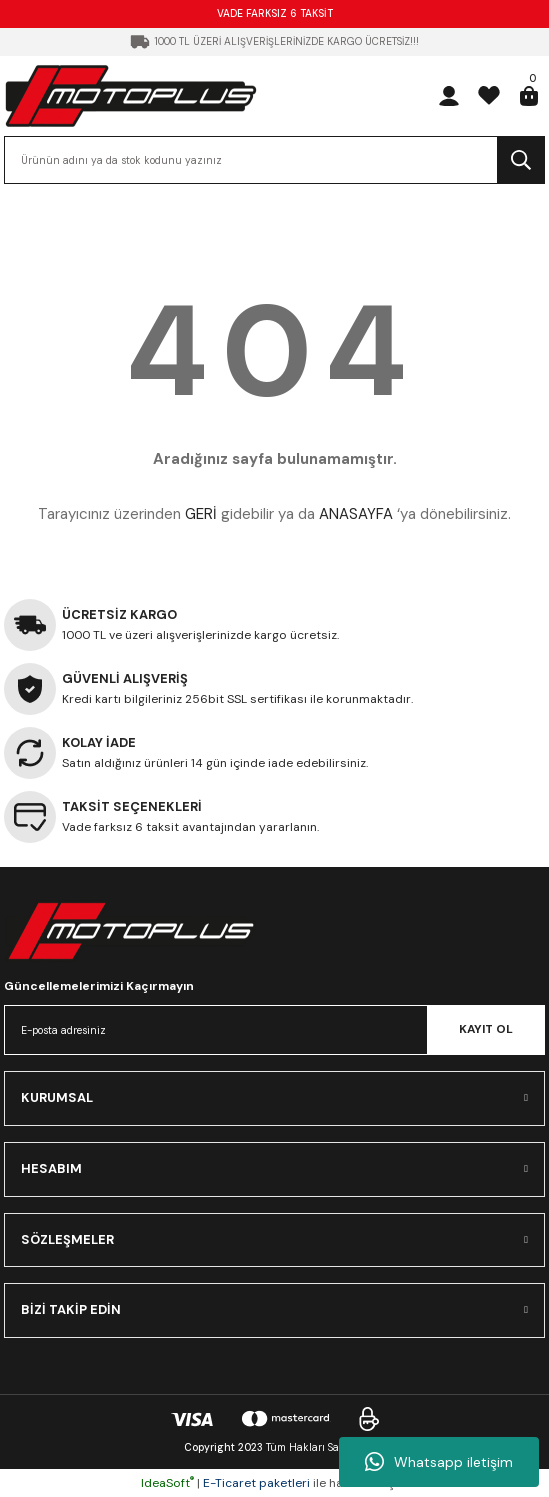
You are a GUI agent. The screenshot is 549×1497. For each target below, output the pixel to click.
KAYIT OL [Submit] (486, 1029)
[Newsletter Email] (274, 1030)
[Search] (274, 160)
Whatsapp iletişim (439, 1462)
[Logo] (131, 95)
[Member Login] (449, 96)
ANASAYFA (356, 514)
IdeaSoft (167, 1483)
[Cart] (529, 96)
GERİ (201, 514)
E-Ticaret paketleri (256, 1483)
